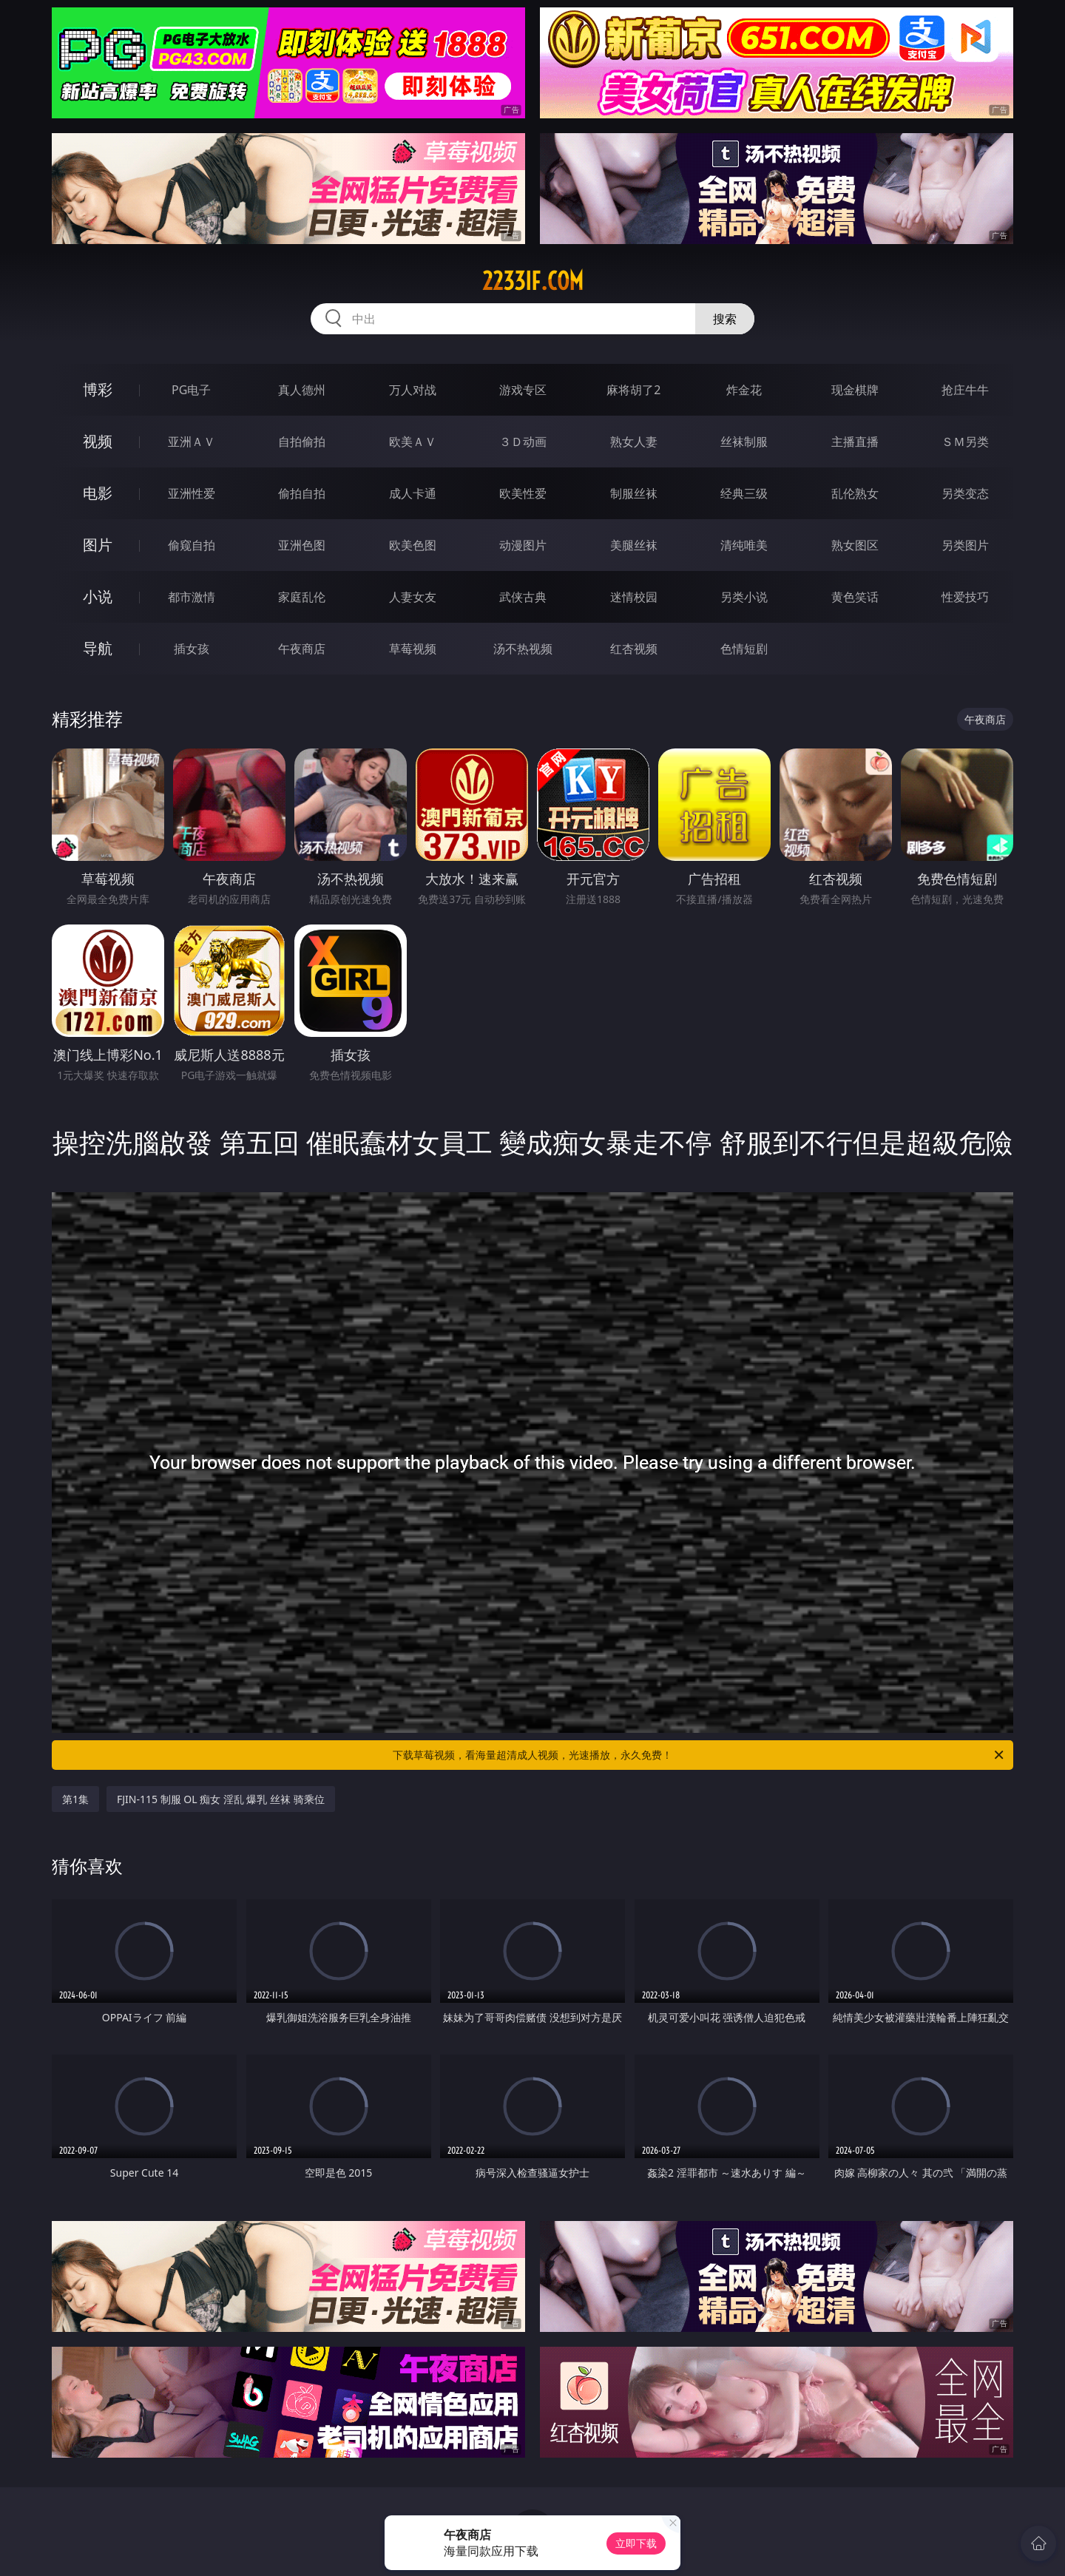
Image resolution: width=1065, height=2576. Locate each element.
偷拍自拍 (301, 493)
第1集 (75, 1799)
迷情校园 (633, 597)
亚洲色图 (301, 545)
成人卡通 (412, 493)
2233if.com (533, 281)
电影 (97, 493)
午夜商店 (301, 648)
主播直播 (855, 441)
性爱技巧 (965, 597)
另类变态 (965, 493)
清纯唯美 (744, 545)
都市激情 (191, 597)
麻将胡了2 (633, 390)
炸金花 (744, 390)
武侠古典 (523, 597)
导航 (97, 648)
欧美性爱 (523, 493)
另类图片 (965, 545)
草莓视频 (412, 648)
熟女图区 (855, 545)
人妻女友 (412, 597)
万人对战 (412, 390)
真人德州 (301, 390)
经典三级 (744, 493)
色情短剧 (744, 648)
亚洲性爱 (191, 493)
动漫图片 (523, 545)
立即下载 (636, 2543)
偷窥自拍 (191, 545)
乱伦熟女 (855, 493)
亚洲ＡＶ (191, 441)
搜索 (725, 319)
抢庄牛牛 (965, 390)
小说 (97, 596)
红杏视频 (633, 648)
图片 (97, 545)
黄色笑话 (855, 597)
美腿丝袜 (633, 545)
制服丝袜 (633, 493)
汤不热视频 (522, 648)
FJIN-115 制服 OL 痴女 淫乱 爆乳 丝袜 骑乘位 (221, 1799)
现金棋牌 (855, 390)
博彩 (97, 389)
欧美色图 (412, 545)
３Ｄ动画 (523, 441)
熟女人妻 (633, 441)
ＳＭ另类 (965, 441)
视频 (97, 441)
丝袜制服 (744, 441)
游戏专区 (523, 390)
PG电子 (191, 390)
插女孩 (191, 648)
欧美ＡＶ (412, 441)
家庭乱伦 (301, 597)
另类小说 (744, 597)
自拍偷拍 (301, 441)
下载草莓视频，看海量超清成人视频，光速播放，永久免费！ (699, 1755)
